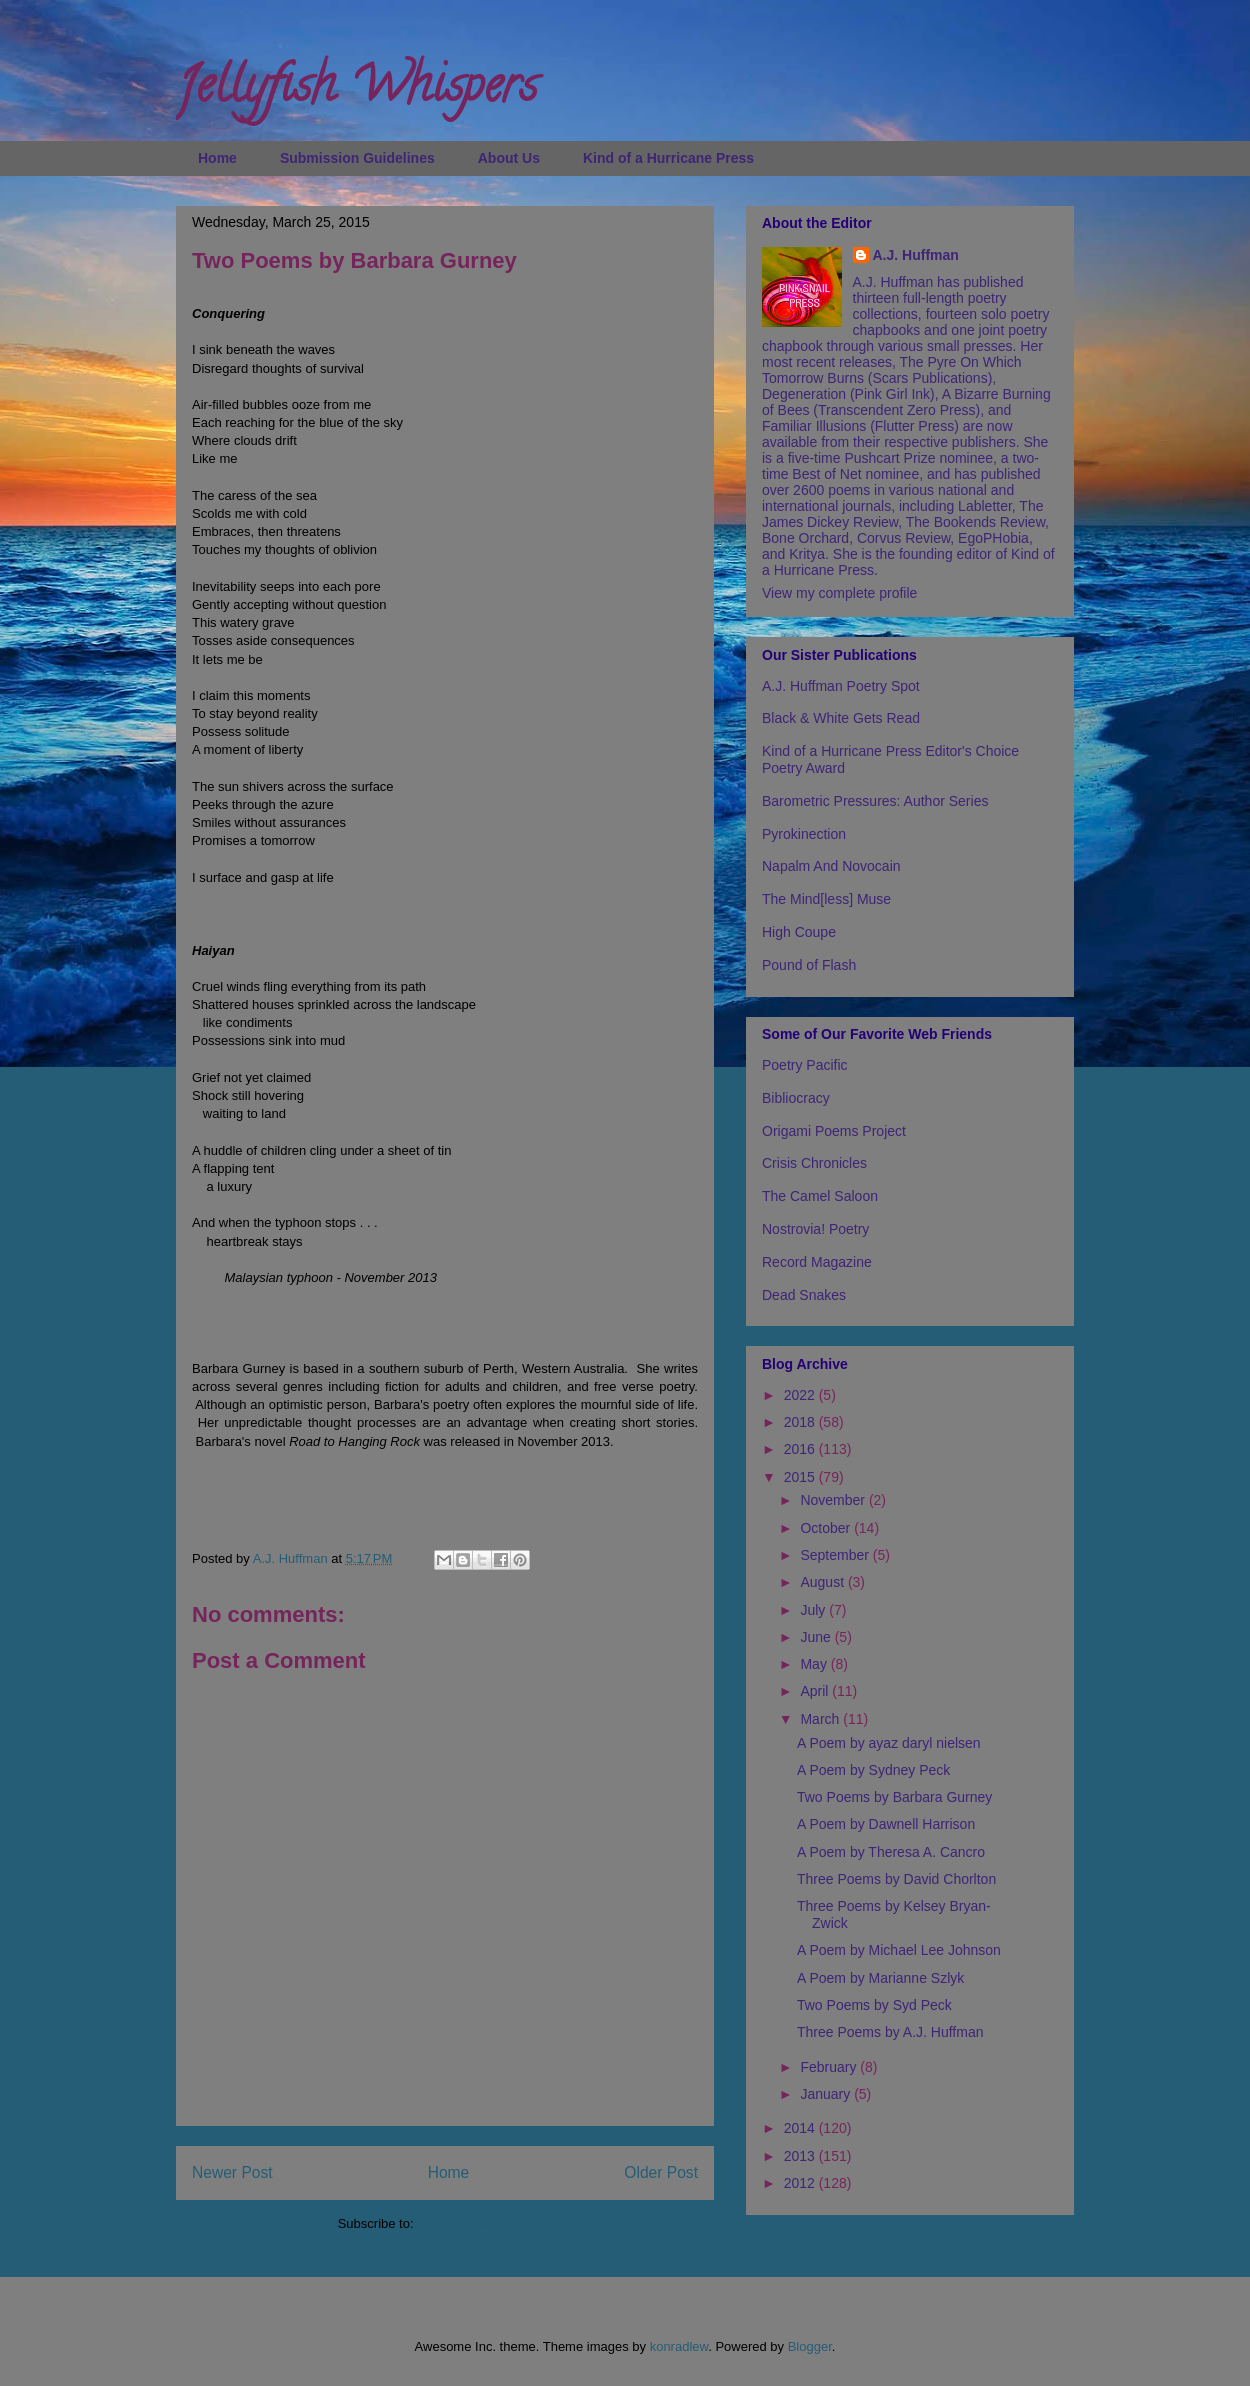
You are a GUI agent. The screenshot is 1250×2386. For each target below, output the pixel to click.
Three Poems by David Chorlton (896, 1879)
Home (217, 158)
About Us (509, 158)
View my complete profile (839, 593)
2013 (801, 2156)
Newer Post (232, 2172)
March (821, 1719)
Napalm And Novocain (831, 866)
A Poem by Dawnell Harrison (886, 1824)
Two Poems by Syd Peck (874, 2005)
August (823, 1582)
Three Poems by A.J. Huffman (890, 2032)
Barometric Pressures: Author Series (875, 801)
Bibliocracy (796, 1098)
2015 (801, 1477)
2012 (801, 2183)
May (815, 1664)
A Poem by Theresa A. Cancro (891, 1852)
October (827, 1528)
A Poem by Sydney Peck (873, 1770)
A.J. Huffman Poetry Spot (841, 686)
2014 (801, 2128)
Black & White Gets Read (841, 718)
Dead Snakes (804, 1295)
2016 (801, 1449)
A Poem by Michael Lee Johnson (899, 1950)
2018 (801, 1422)
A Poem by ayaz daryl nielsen (889, 1743)
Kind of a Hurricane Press (668, 158)
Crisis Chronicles (814, 1163)
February (830, 2067)
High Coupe (799, 932)
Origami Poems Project (834, 1131)
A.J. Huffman (916, 255)
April (816, 1691)
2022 (801, 1395)
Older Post (661, 2172)
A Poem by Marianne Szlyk (880, 1978)
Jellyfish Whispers (356, 91)
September (836, 1555)
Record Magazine (817, 1262)
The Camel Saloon (820, 1196)
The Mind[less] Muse (826, 899)
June (817, 1637)
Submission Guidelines (357, 158)
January (827, 2094)
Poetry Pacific (805, 1065)
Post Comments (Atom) (484, 2223)
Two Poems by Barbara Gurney (894, 1797)
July (814, 1610)
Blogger (810, 2346)
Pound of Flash (809, 965)
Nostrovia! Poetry (815, 1229)
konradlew (679, 2346)
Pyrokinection (804, 834)
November (834, 1500)
